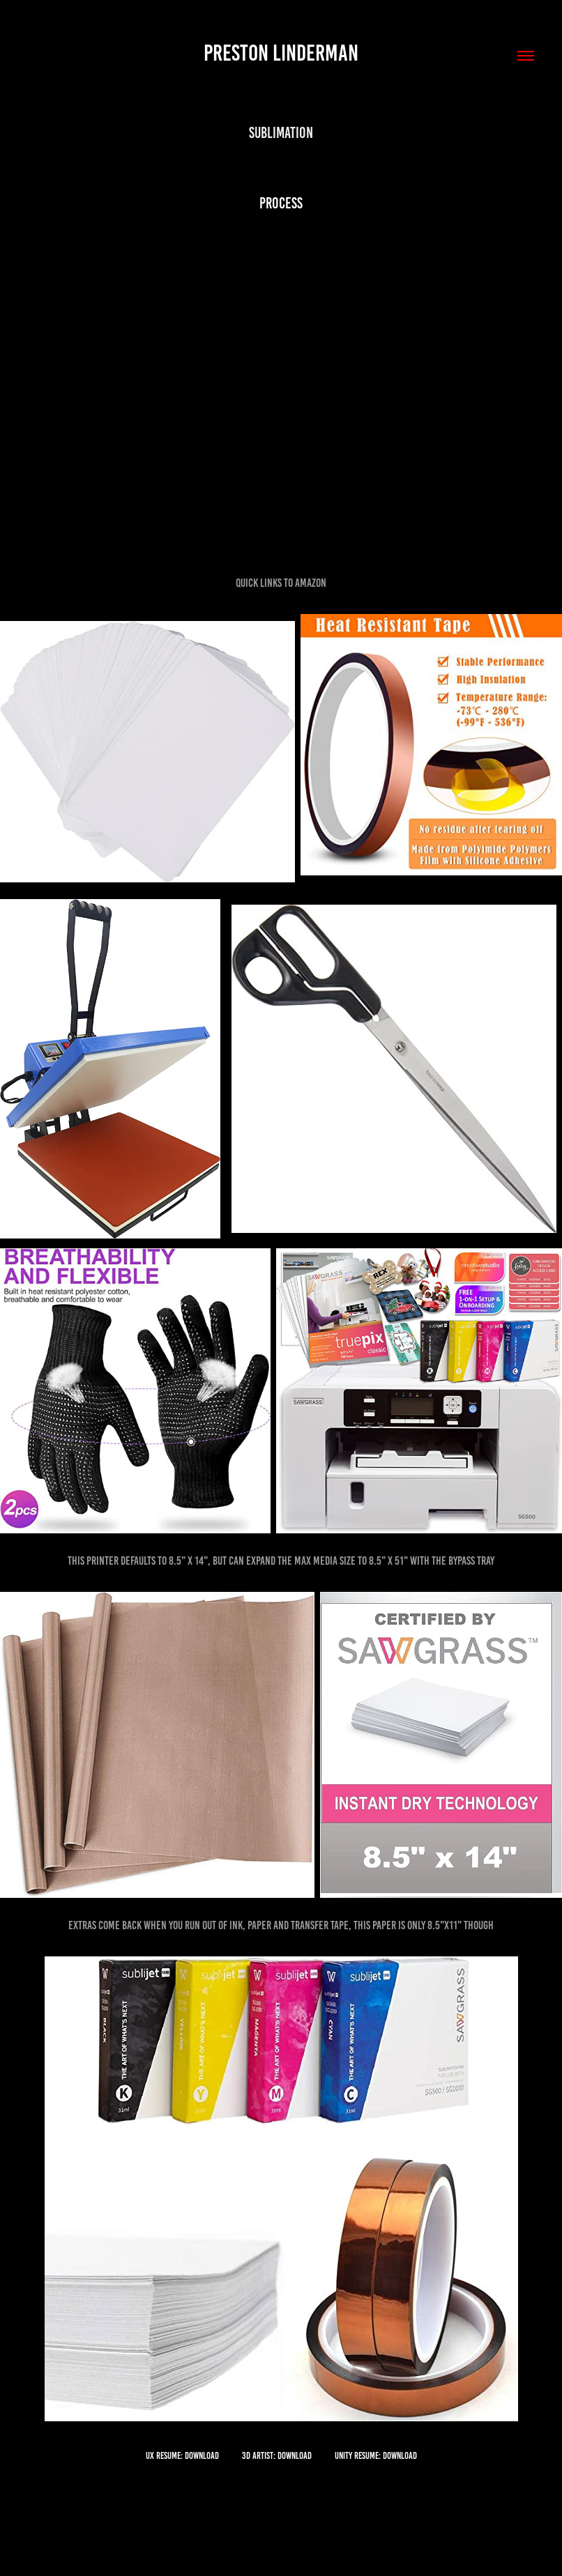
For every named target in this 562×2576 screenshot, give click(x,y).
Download (202, 2456)
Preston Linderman (281, 53)
